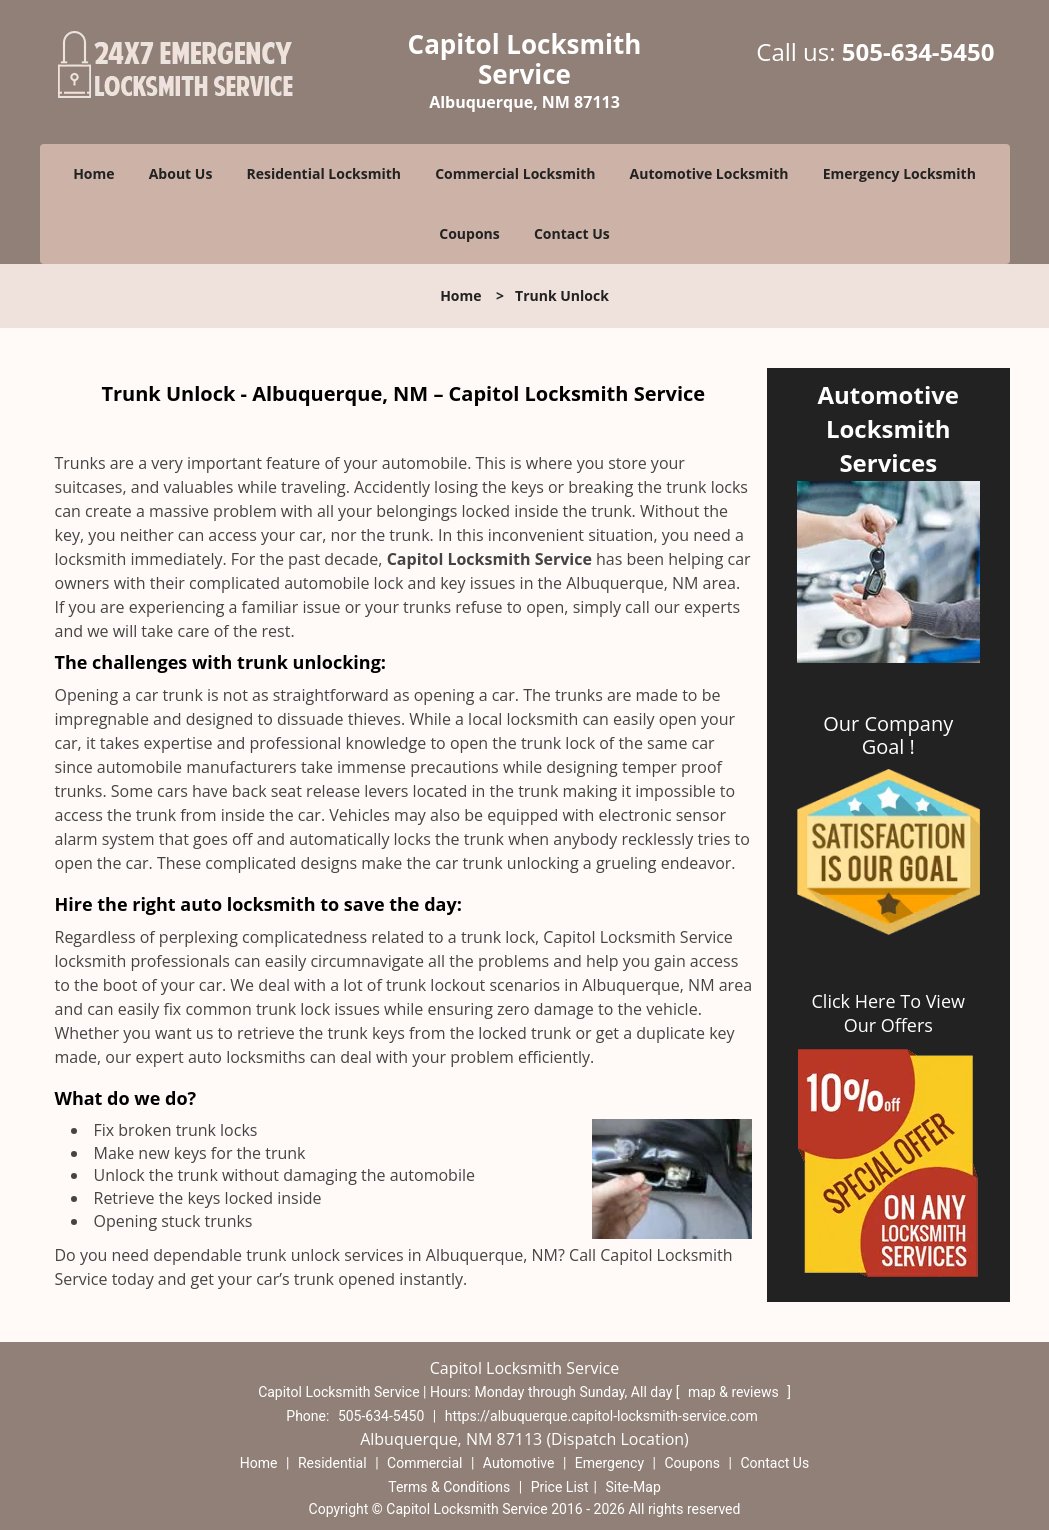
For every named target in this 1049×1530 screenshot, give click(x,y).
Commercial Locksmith (515, 173)
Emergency (609, 1463)
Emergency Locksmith (899, 173)
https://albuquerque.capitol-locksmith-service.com (601, 1416)
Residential (332, 1463)
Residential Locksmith (324, 173)
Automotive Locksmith (709, 173)
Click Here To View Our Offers (888, 1013)
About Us (181, 173)
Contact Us (572, 233)
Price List (560, 1487)
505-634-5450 (918, 51)
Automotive (519, 1463)
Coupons (469, 233)
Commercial (424, 1463)
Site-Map (633, 1487)
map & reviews (735, 1392)
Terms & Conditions (449, 1487)
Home (93, 173)
